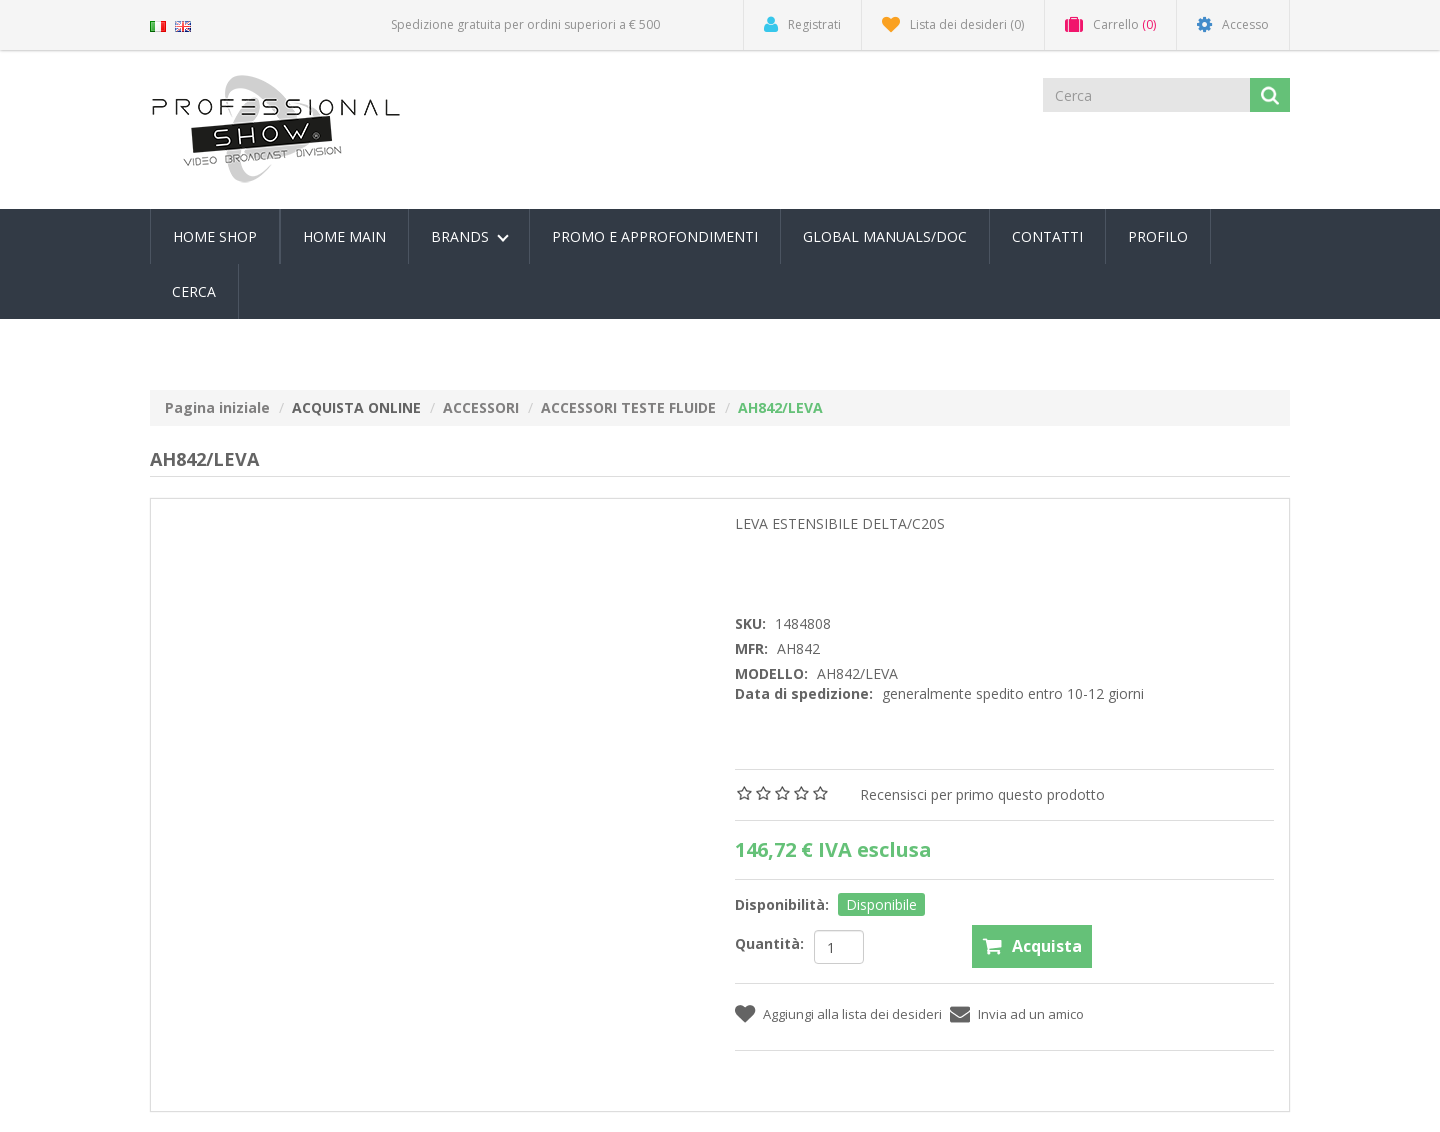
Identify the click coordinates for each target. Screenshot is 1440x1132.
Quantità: (769, 943)
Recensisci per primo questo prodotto (982, 794)
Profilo (1158, 236)
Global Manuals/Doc (885, 236)
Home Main (344, 236)
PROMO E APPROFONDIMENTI (655, 236)
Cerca (194, 291)
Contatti (1047, 236)
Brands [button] (470, 236)
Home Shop (215, 236)
